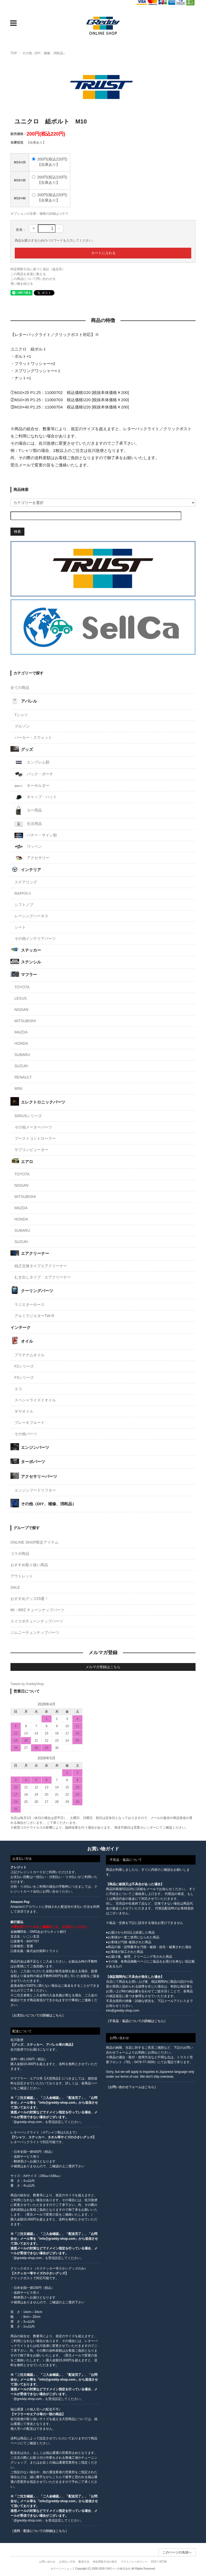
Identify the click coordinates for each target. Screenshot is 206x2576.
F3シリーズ (24, 1377)
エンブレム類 (31, 762)
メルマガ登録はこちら (103, 1667)
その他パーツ (25, 1434)
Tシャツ (21, 715)
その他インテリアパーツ (35, 938)
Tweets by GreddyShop (27, 1684)
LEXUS (20, 998)
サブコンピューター (31, 1150)
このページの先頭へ (177, 2552)
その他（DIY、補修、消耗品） (44, 53)
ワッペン (28, 846)
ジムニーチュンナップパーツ (34, 1632)
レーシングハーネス (31, 916)
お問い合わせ (47, 2561)
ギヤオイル (23, 1411)
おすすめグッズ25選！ (29, 1598)
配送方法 (84, 2561)
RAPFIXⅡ (23, 893)
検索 (17, 531)
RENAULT (23, 1077)
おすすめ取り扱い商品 (29, 1565)
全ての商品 (19, 687)
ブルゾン (22, 726)
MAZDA (21, 1032)
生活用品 (28, 824)
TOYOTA (22, 987)
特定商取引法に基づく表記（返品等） (37, 269)
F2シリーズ (24, 1366)
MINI (18, 1088)
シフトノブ (23, 904)
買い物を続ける (21, 284)
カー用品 (28, 810)
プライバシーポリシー (134, 2561)
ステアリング (25, 882)
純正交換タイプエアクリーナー (40, 1266)
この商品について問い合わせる (33, 279)
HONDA (21, 1043)
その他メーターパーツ (33, 1127)
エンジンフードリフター (35, 1490)
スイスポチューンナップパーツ (36, 1621)
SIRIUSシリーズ (28, 1116)
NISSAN (21, 1009)
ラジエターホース (29, 1304)
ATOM (163, 2561)
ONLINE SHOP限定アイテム (34, 1542)
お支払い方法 (67, 2561)
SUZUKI (21, 1066)
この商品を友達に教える (28, 274)
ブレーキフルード (29, 1422)
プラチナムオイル (29, 1355)
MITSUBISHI (25, 1021)
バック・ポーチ (33, 774)
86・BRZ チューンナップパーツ (37, 1610)
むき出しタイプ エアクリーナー (42, 1277)
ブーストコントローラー (35, 1138)
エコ (18, 1389)
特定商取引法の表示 (105, 2561)
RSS (154, 2561)
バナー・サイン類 (35, 835)
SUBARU (22, 1055)
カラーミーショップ (62, 2568)
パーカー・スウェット (33, 737)
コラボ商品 (19, 1553)
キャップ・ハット (35, 797)
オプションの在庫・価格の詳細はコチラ (39, 213)
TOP (13, 53)
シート (20, 927)
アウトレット (21, 1576)
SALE (15, 1587)
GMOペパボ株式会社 (118, 2568)
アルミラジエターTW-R (34, 1316)
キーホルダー (31, 785)
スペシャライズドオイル (35, 1400)
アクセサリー (31, 858)
